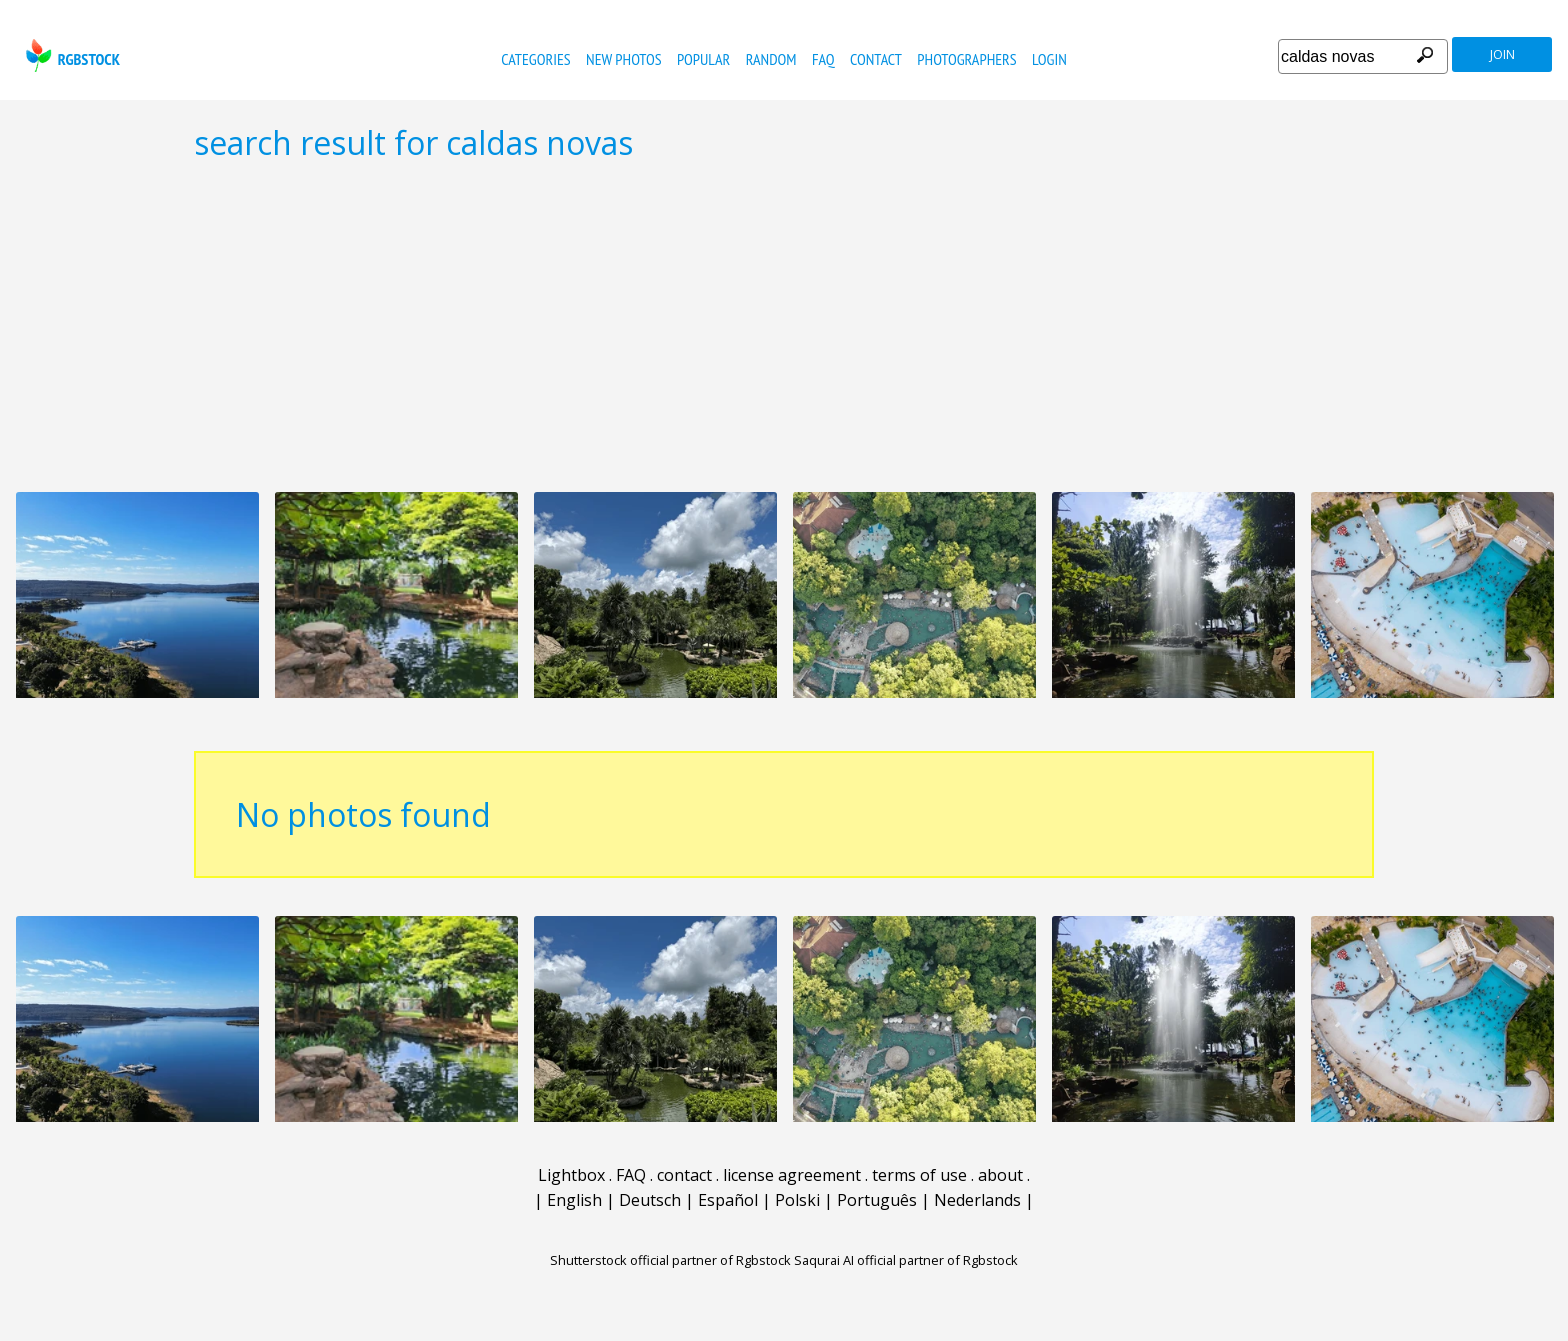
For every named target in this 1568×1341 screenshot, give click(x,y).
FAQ (823, 59)
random (771, 59)
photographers (966, 59)
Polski (797, 1200)
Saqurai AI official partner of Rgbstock (906, 1260)
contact (876, 59)
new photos (623, 59)
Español (728, 1200)
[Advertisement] (784, 326)
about (1000, 1175)
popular (703, 59)
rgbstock (70, 55)
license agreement (792, 1175)
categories (535, 59)
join (1502, 54)
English (574, 1200)
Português (877, 1200)
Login (1049, 59)
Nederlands (977, 1200)
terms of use (919, 1175)
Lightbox (571, 1175)
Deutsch (650, 1200)
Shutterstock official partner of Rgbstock (670, 1260)
